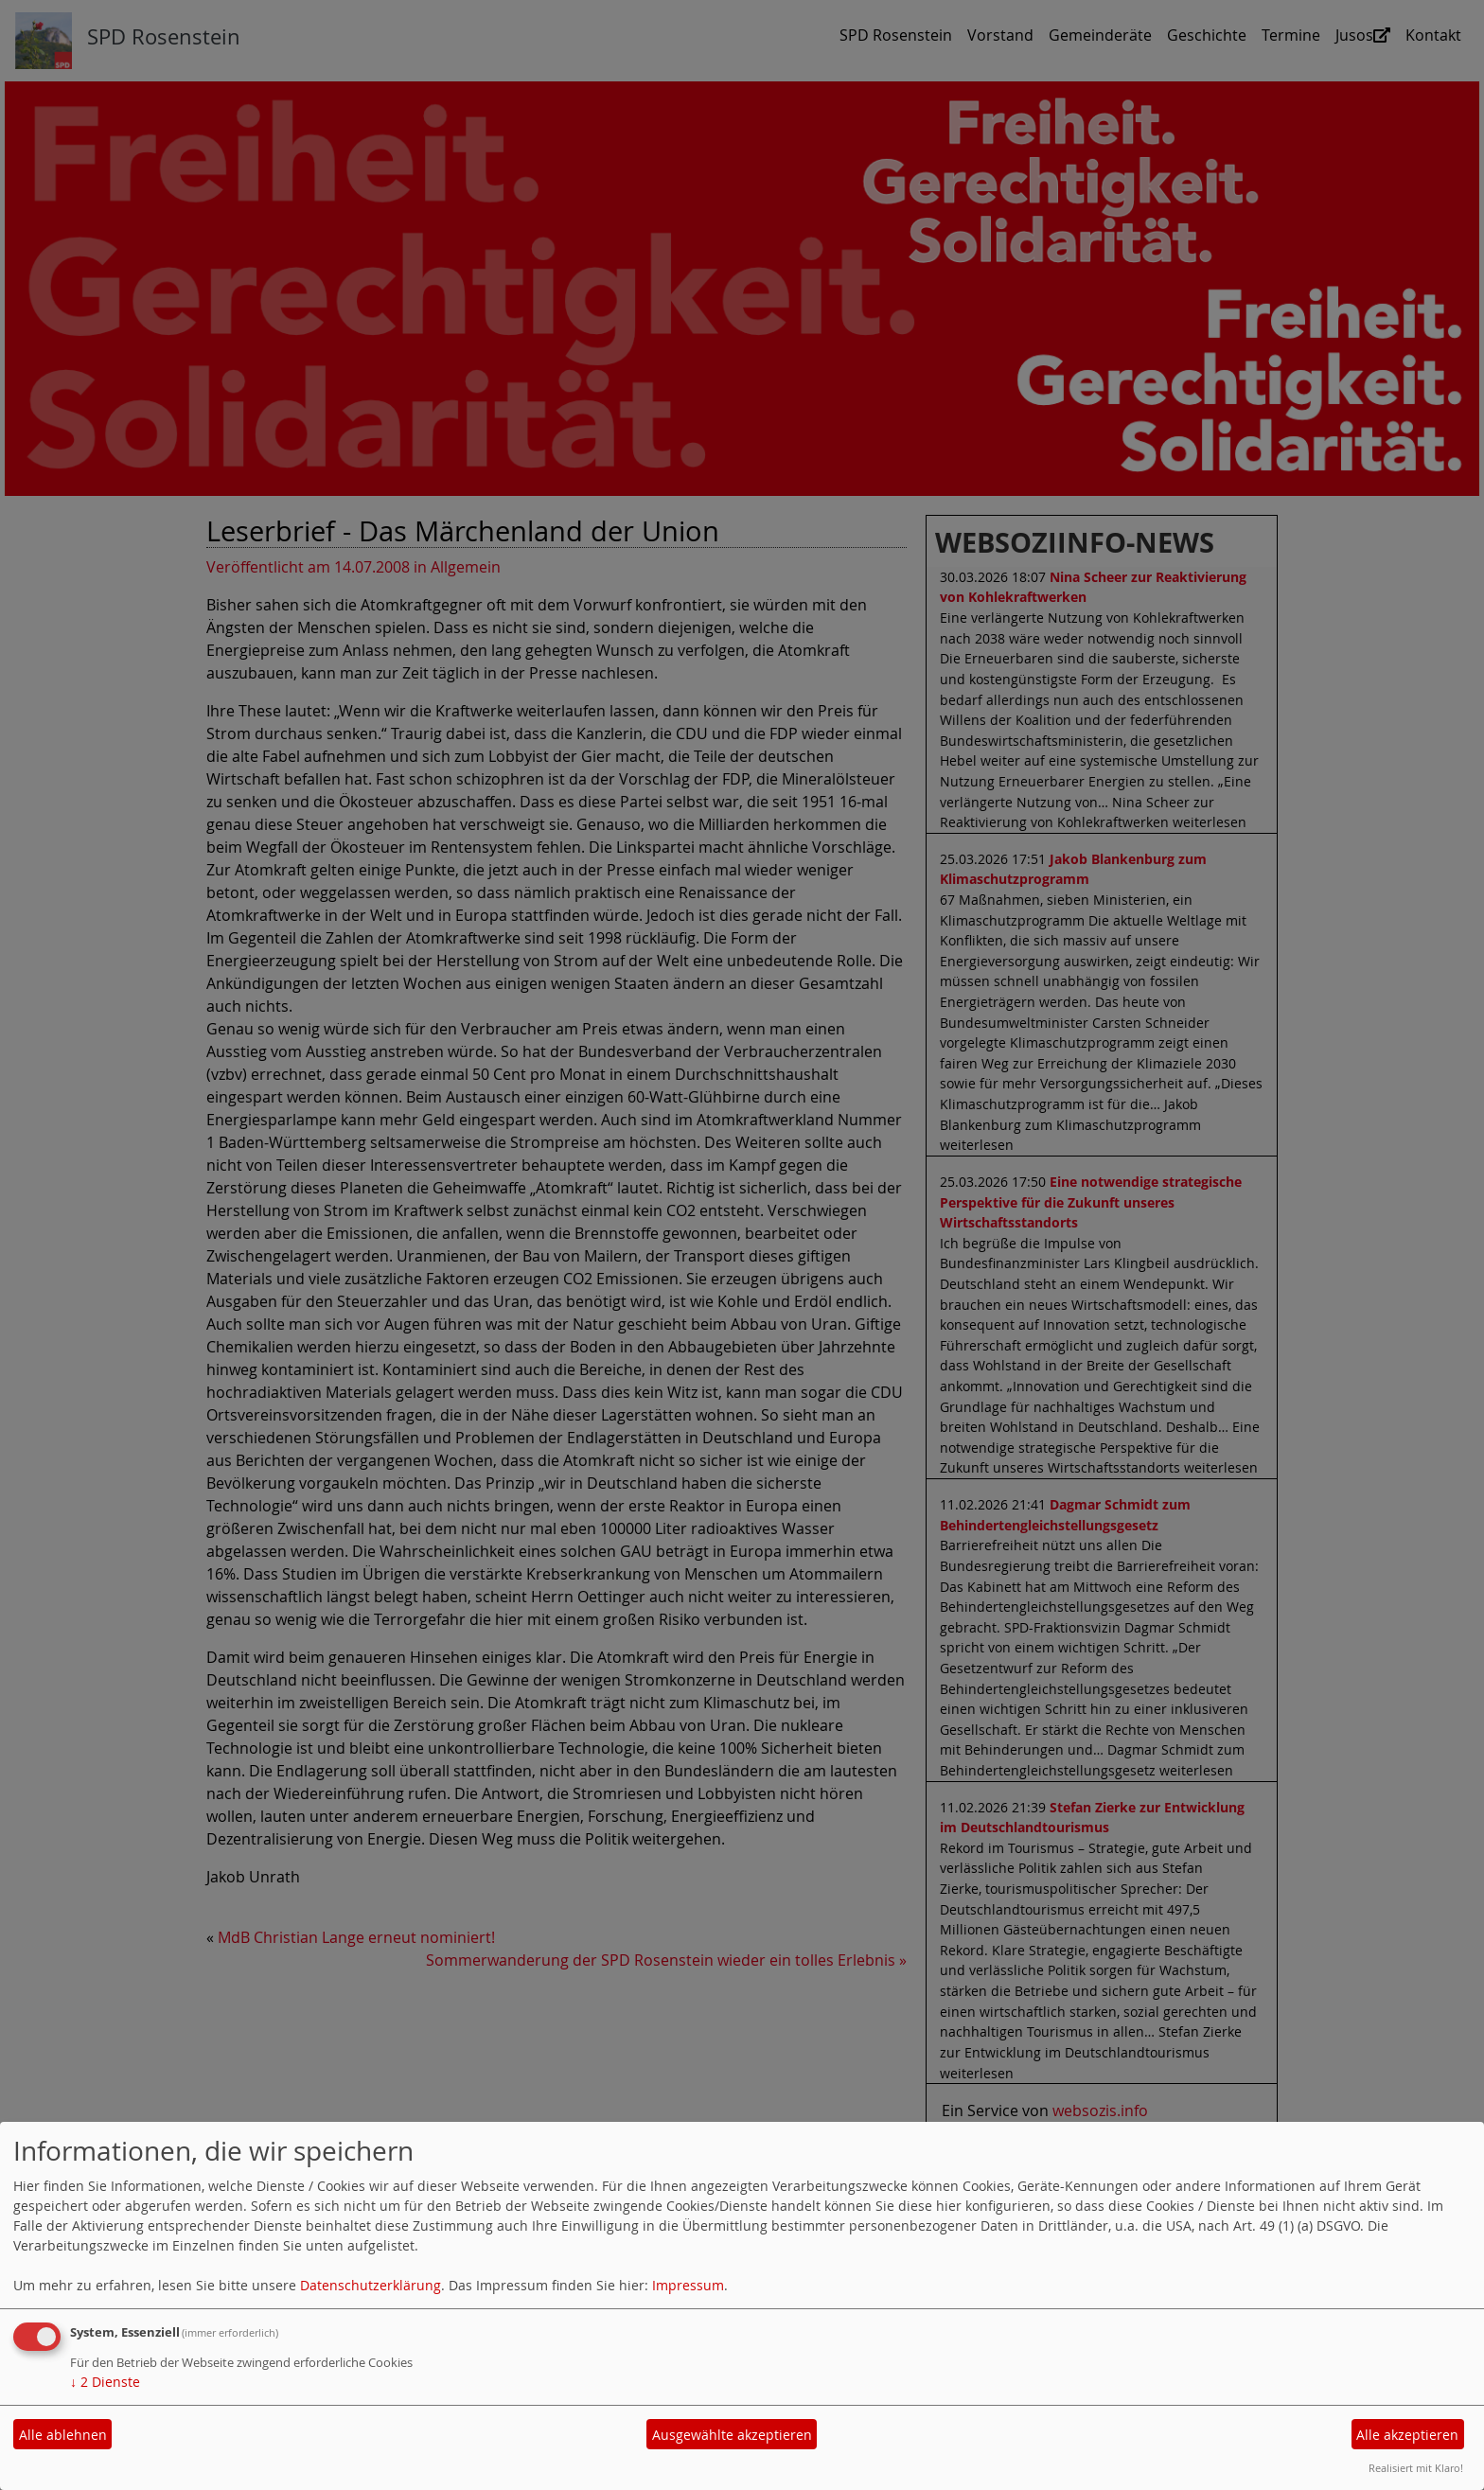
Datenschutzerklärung (370, 2285)
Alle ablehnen (63, 2435)
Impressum (688, 2285)
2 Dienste (105, 2382)
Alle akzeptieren (1407, 2435)
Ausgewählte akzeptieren (732, 2435)
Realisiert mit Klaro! (1416, 2468)
